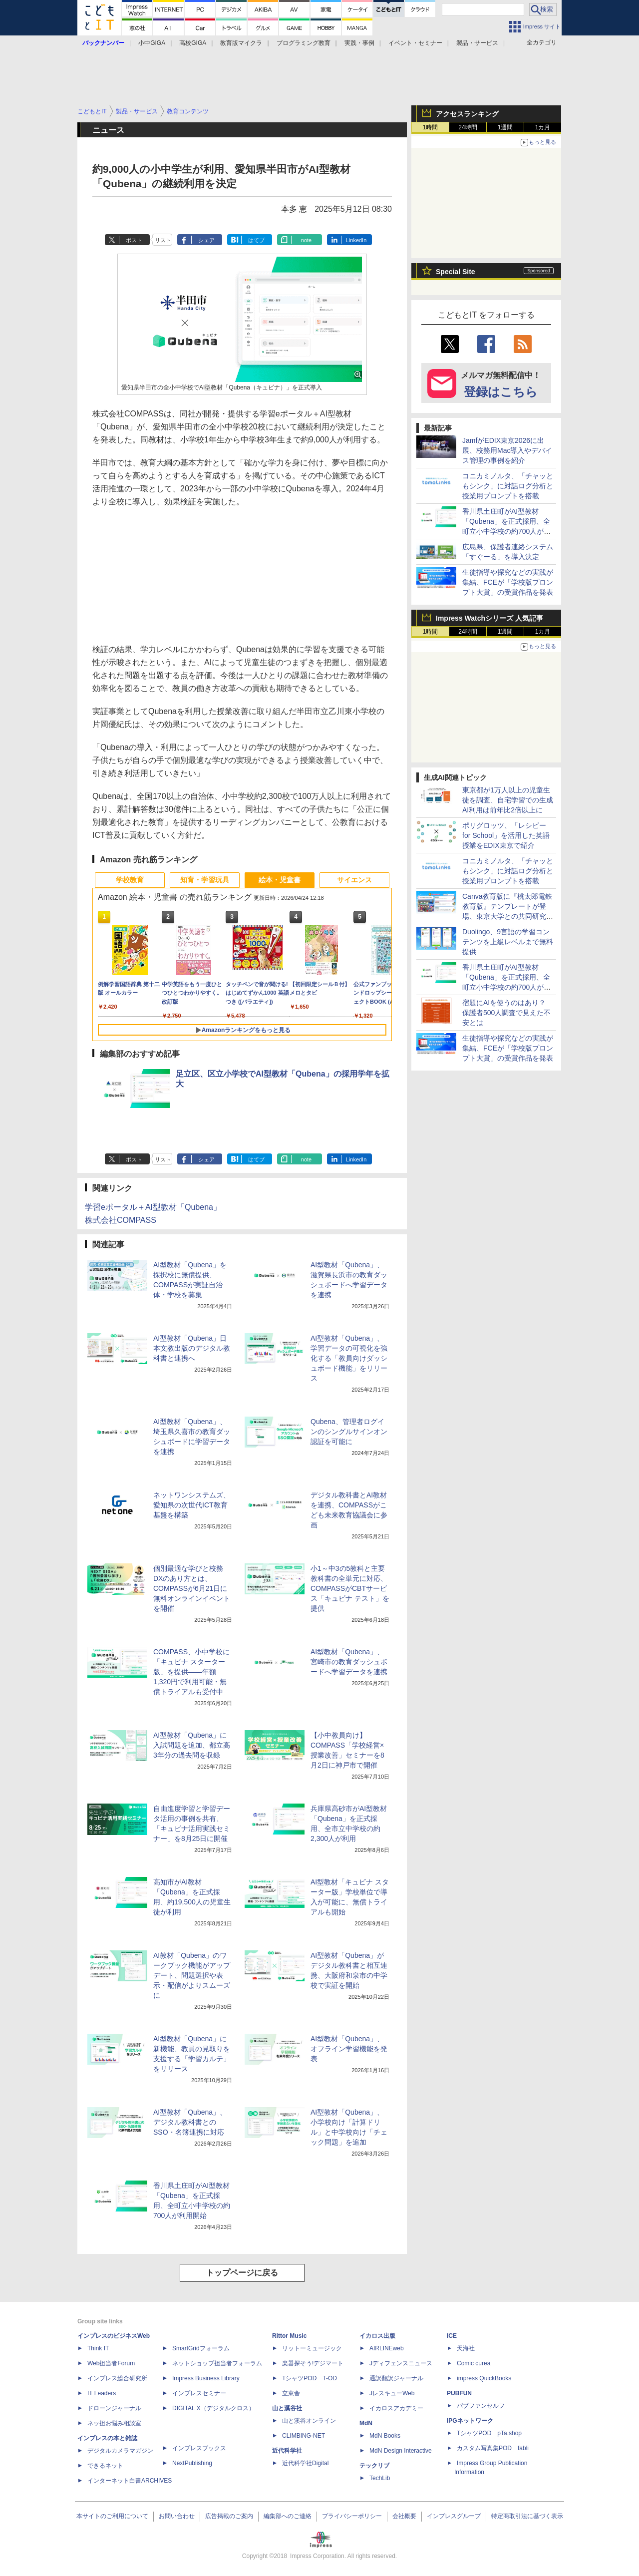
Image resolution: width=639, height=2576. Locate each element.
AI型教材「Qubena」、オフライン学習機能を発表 (349, 2049)
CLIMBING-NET (303, 2435)
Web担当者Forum (111, 2363)
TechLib (379, 2478)
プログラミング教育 (303, 42)
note (306, 240)
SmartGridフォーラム (201, 2348)
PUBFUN (459, 2393)
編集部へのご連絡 (288, 2516)
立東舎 (291, 2393)
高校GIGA (192, 42)
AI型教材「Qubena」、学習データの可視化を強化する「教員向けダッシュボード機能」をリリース (349, 1358)
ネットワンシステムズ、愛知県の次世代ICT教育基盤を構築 (191, 1505)
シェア (206, 240)
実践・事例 (359, 42)
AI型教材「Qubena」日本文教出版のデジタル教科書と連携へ (191, 1348)
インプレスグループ (454, 2516)
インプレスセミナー (199, 2393)
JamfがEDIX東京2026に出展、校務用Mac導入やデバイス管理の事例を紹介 (507, 450)
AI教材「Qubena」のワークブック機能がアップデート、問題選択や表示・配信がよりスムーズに (191, 1975)
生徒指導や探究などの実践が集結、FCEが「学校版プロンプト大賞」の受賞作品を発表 (507, 582)
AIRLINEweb (386, 2348)
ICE (452, 2335)
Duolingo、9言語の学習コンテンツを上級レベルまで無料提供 (507, 942)
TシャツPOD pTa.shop (489, 2433)
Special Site (455, 272)
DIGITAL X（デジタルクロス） (213, 2408)
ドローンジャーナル (114, 2408)
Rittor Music (289, 2335)
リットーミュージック (312, 2348)
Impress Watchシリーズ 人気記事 (489, 618)
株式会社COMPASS (120, 1220)
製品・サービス (477, 42)
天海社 (466, 2348)
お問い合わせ (177, 2516)
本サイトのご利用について (112, 2516)
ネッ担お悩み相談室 (114, 2423)
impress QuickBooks (484, 2378)
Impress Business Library (206, 2378)
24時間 (467, 127)
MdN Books (384, 2435)
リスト (163, 240)
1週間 (505, 127)
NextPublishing (192, 2463)
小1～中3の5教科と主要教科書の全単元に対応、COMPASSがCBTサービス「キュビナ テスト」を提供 (350, 1588)
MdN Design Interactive (400, 2450)
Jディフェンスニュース (400, 2363)
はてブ (256, 240)
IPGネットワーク (470, 2420)
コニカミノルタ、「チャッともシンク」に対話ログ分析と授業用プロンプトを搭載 (507, 486)
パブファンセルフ (481, 2405)
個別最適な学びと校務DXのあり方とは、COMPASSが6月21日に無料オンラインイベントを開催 (191, 1588)
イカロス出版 (377, 2335)
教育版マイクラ (241, 42)
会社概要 (404, 2516)
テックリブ (374, 2465)
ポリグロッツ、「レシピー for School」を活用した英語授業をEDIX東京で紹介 (506, 835)
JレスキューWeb (391, 2393)
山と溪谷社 (287, 2408)
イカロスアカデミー (396, 2408)
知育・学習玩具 (204, 880)
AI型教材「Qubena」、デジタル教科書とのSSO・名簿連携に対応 (190, 2122)
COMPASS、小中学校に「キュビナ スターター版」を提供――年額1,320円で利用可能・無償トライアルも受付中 (191, 1672)
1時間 (430, 127)
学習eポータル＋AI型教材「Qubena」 (153, 1207)
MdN (365, 2423)
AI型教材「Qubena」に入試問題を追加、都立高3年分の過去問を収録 (191, 1745)
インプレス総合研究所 (117, 2378)
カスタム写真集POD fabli (493, 2448)
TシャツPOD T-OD (309, 2378)
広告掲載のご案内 (229, 2516)
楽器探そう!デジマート (312, 2363)
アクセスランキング (467, 114)
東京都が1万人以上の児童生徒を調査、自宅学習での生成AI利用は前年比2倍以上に (507, 800)
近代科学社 (287, 2450)
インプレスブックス (199, 2448)
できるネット (105, 2465)
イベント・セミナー (415, 42)
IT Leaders (101, 2393)
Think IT (98, 2348)
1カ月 (543, 127)
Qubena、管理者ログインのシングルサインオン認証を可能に (349, 1432)
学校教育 (130, 880)
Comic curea (473, 2363)
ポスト (134, 240)
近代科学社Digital (305, 2463)
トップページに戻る (242, 2272)
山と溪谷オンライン (309, 2420)
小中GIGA (151, 42)
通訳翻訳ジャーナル (396, 2378)
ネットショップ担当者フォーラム (217, 2363)
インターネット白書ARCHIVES (129, 2480)
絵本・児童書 (280, 880)
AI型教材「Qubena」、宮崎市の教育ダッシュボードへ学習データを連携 (349, 1662)
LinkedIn (356, 240)
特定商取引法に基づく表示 (527, 2516)
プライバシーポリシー (352, 2516)
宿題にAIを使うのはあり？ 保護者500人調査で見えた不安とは (506, 1013)
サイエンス (354, 880)
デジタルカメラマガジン (120, 2450)
